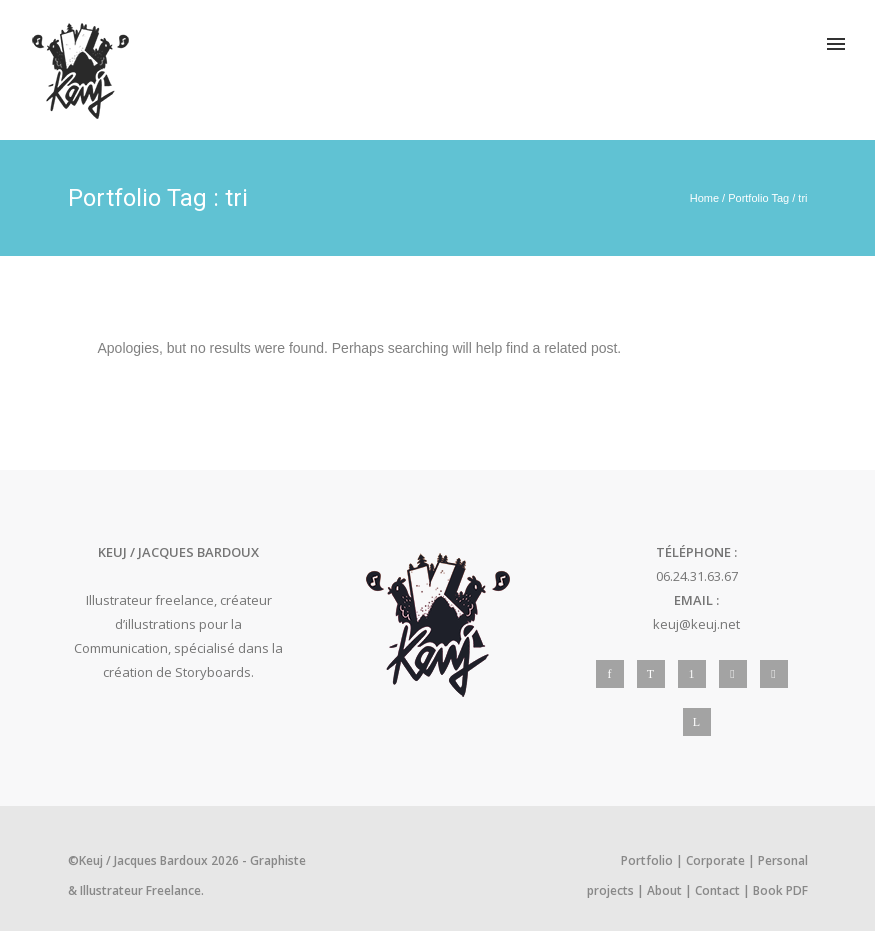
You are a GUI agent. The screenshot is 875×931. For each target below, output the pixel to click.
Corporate (715, 860)
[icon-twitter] (656, 674)
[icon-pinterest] (697, 674)
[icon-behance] (779, 674)
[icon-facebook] (615, 674)
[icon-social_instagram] (738, 674)
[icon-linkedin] (697, 722)
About (664, 890)
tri (802, 198)
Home (704, 198)
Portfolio (647, 860)
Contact (717, 890)
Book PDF (780, 890)
